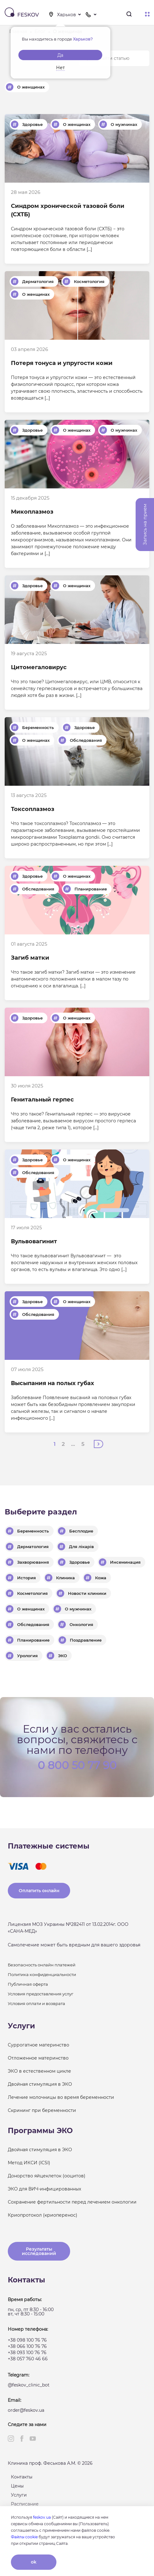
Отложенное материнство (38, 2058)
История (26, 1577)
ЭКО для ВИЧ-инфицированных (44, 2189)
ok (33, 2562)
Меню (147, 14)
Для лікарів (81, 1546)
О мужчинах (124, 124)
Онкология (81, 1624)
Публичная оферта (28, 1984)
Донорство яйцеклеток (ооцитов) (46, 2176)
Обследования (86, 740)
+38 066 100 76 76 (27, 2346)
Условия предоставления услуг (40, 1993)
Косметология (89, 281)
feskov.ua (42, 2517)
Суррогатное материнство (38, 2045)
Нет (60, 67)
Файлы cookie (24, 2537)
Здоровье (32, 124)
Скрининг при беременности (42, 2110)
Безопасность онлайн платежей (41, 1964)
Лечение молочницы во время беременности (61, 2097)
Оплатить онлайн (39, 1890)
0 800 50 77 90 (77, 1765)
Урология (27, 1655)
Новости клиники (87, 1593)
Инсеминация (125, 1562)
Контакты (21, 2477)
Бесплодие (81, 1530)
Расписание (25, 2504)
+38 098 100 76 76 (27, 2340)
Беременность (38, 727)
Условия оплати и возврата (36, 2003)
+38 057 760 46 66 (28, 2359)
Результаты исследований (39, 2251)
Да (60, 55)
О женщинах (31, 86)
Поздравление (86, 1640)
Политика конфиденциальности (42, 1974)
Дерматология (38, 281)
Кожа (100, 1577)
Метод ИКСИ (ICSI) (29, 2163)
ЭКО (62, 1655)
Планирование (91, 888)
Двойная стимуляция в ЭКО (40, 2084)
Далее (98, 1444)
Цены (17, 2486)
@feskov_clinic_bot (29, 2385)
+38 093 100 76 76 (27, 2352)
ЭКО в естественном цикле (39, 2071)
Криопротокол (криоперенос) (42, 2215)
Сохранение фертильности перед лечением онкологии (72, 2202)
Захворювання (33, 1562)
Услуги (19, 2495)
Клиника (65, 1577)
